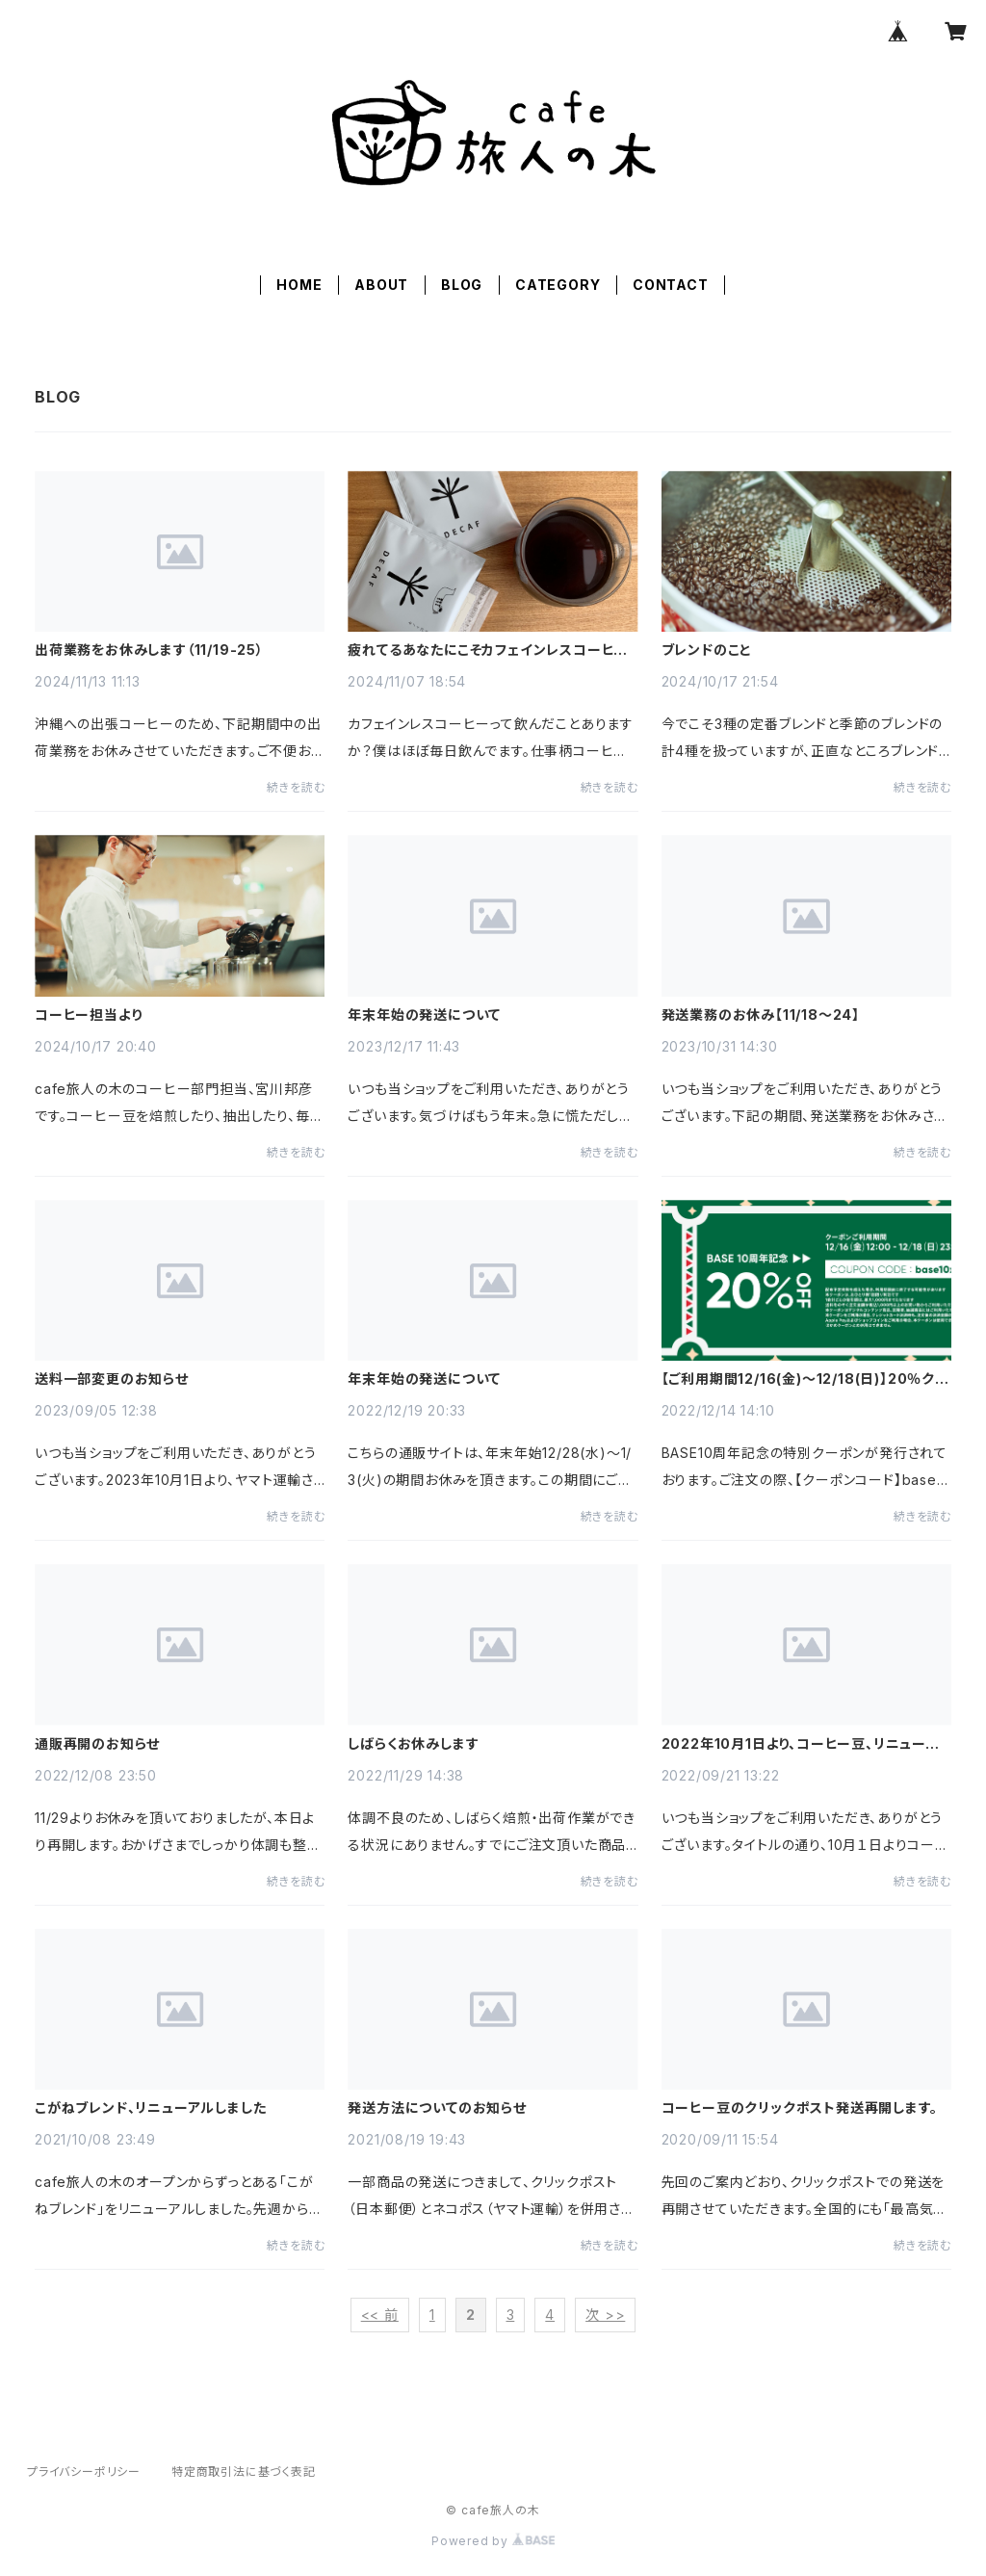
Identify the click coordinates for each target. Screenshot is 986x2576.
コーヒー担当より (88, 1015)
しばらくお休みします (413, 1744)
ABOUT (381, 284)
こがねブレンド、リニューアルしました (150, 2108)
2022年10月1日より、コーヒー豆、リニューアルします (800, 1744)
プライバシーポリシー (84, 2471)
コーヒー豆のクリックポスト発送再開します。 (800, 2108)
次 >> (605, 2314)
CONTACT (671, 284)
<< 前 (380, 2314)
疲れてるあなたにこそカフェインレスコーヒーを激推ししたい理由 (488, 650)
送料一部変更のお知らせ (112, 1379)
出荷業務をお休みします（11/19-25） (149, 650)
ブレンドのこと (707, 650)
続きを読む (295, 787)
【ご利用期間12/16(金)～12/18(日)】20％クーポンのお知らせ (805, 1379)
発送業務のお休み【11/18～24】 (761, 1015)
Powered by (493, 2541)
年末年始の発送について (424, 1015)
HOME (299, 284)
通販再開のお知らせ (97, 1744)
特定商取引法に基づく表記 (243, 2471)
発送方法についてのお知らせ (437, 2108)
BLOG (461, 284)
